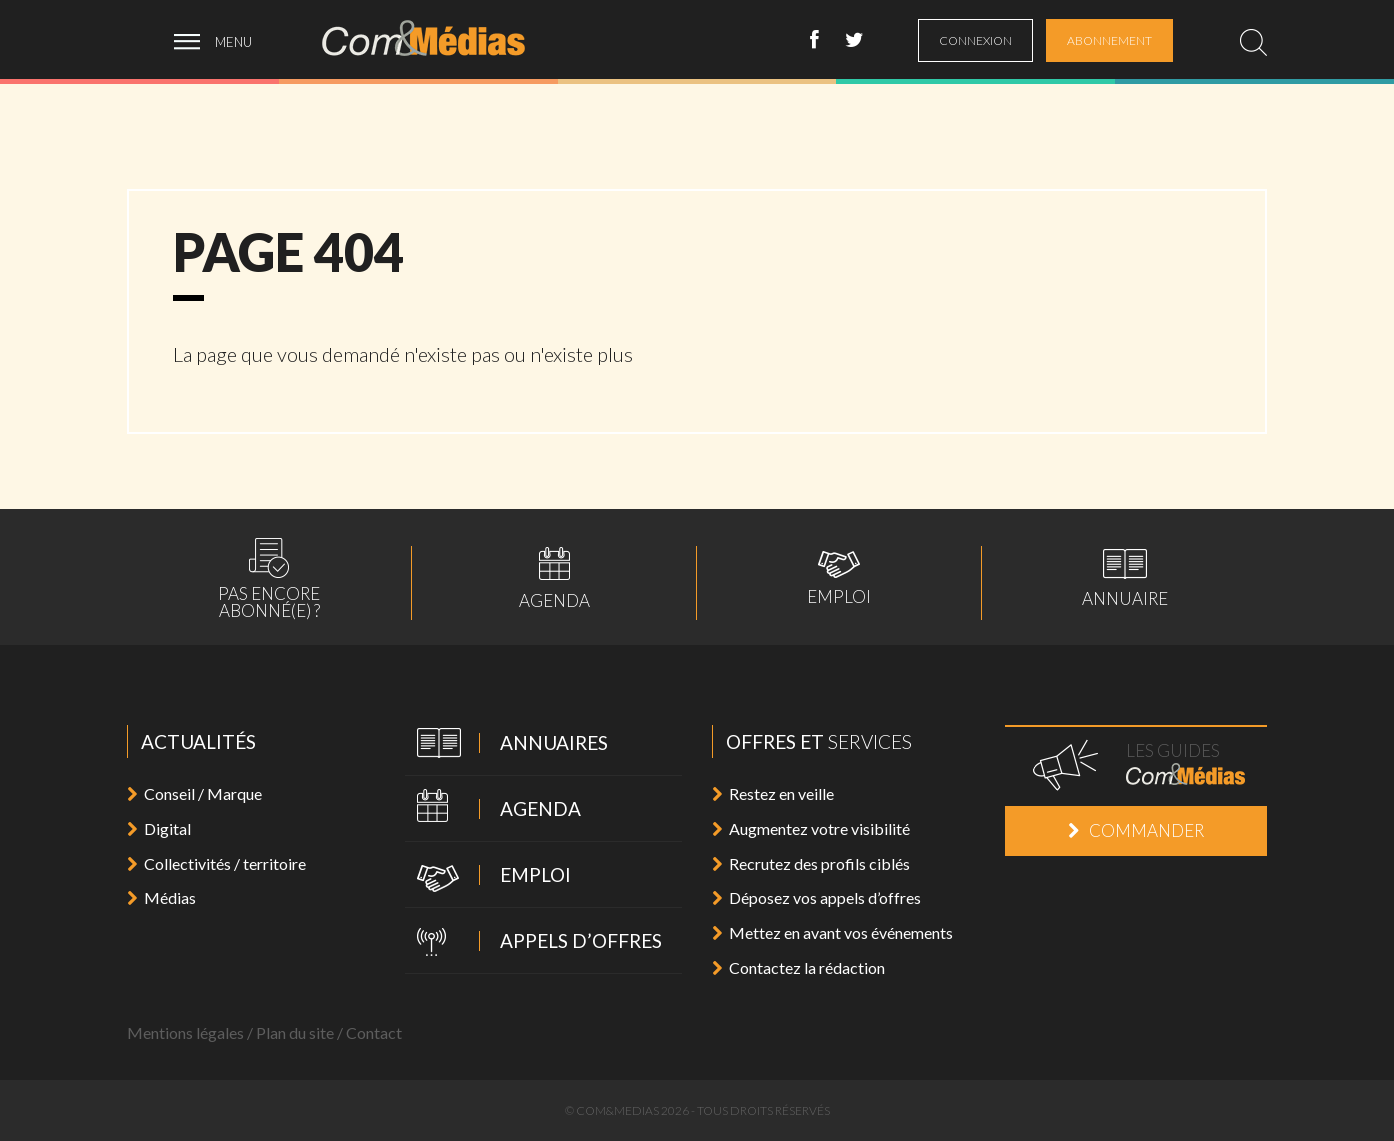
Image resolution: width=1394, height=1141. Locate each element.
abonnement (1109, 40)
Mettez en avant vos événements (832, 932)
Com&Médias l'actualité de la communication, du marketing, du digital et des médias (437, 38)
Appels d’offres (533, 942)
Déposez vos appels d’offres (816, 897)
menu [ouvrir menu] (233, 42)
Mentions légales (185, 1032)
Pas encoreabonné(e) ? (269, 578)
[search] (1253, 42)
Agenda (554, 578)
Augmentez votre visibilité (811, 828)
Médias (161, 897)
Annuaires (506, 744)
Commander (1136, 830)
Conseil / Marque (194, 793)
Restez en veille (773, 793)
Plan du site (295, 1032)
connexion (975, 40)
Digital (159, 828)
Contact (374, 1032)
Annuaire (1125, 578)
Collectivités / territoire (216, 863)
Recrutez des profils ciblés (811, 863)
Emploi (839, 578)
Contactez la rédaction (798, 967)
